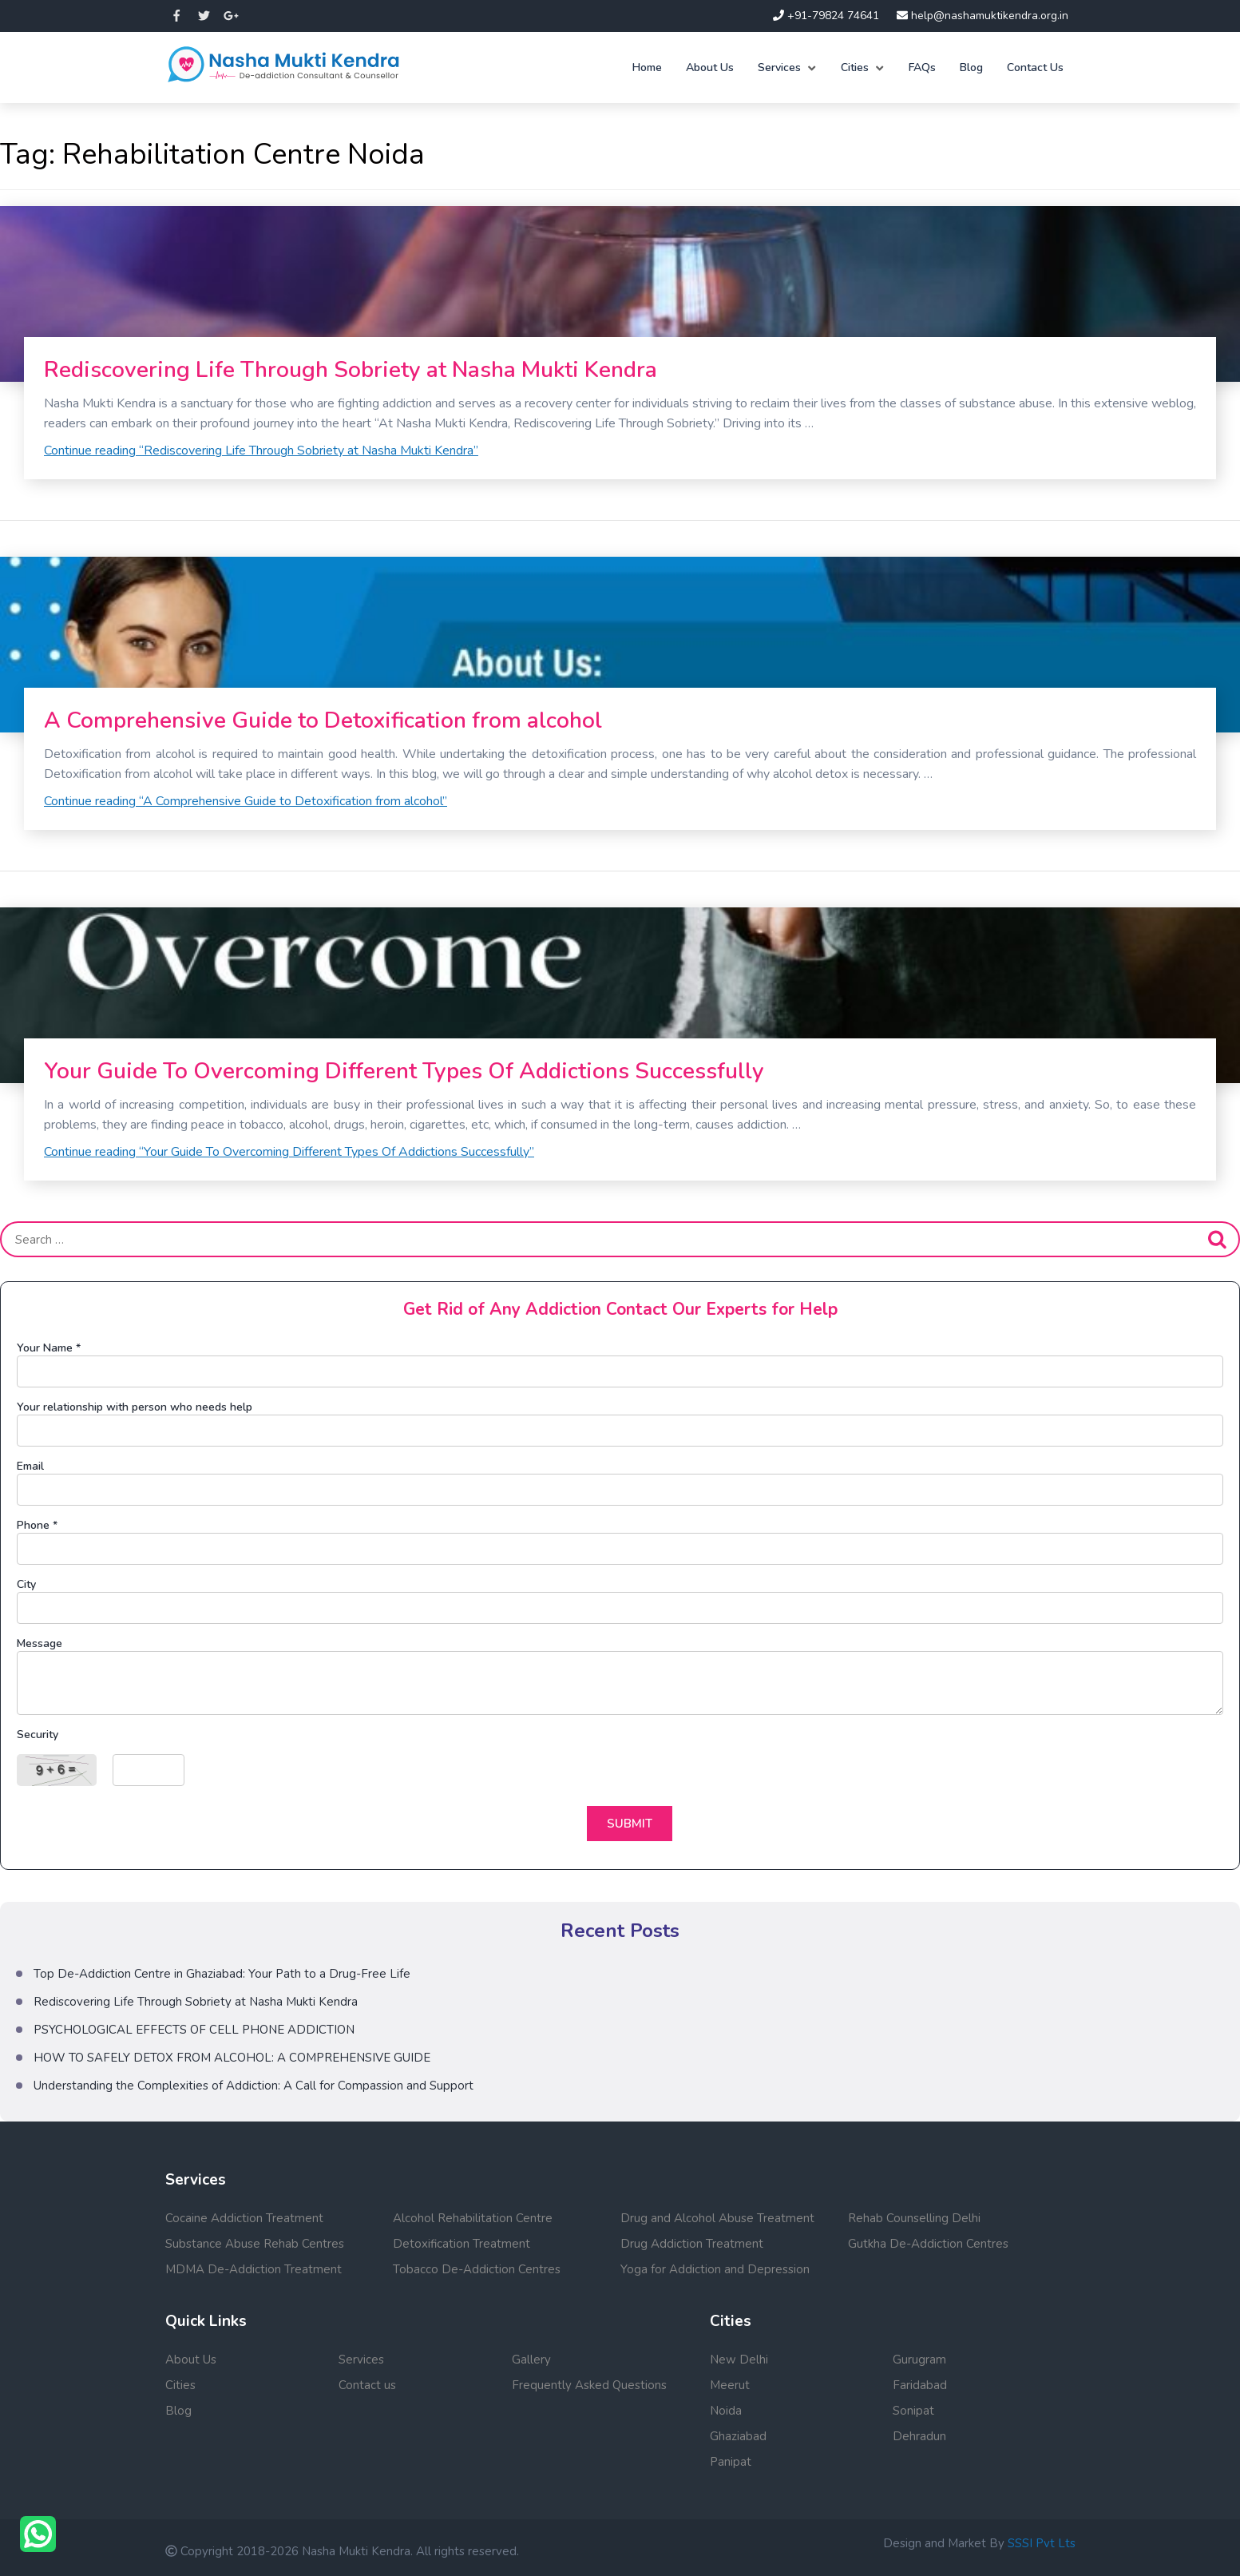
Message (39, 1643)
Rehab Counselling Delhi (914, 2218)
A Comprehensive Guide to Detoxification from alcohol (323, 720)
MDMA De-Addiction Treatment (253, 2269)
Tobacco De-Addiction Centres (477, 2269)
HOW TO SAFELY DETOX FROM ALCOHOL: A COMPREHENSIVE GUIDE (232, 2058)
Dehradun (919, 2436)
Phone (37, 1525)
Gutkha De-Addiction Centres (928, 2244)
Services (779, 67)
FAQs (922, 67)
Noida (726, 2411)
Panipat (730, 2462)
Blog (971, 67)
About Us (710, 67)
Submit (629, 1824)
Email (30, 1466)
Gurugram (919, 2360)
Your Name (49, 1347)
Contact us (367, 2385)
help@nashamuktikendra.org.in (982, 15)
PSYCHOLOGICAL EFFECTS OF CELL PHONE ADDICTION (194, 2030)
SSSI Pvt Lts (1042, 2543)
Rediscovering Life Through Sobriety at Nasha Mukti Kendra (350, 370)
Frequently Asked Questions (589, 2385)
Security (37, 1734)
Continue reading (261, 450)
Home (647, 67)
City (26, 1584)
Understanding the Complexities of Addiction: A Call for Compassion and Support (253, 2086)
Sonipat (913, 2411)
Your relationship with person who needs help (134, 1407)
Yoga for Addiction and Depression (715, 2269)
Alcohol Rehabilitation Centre (473, 2218)
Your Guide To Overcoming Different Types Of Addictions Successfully (404, 1071)
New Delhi (739, 2360)
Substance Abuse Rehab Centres (254, 2244)
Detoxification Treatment (461, 2244)
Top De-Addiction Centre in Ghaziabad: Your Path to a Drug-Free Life (222, 1974)
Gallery (531, 2360)
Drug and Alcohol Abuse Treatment (717, 2218)
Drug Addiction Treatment (691, 2244)
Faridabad (920, 2385)
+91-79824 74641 (826, 15)
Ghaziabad (738, 2436)
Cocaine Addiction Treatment (244, 2218)
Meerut (730, 2385)
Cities (855, 67)
